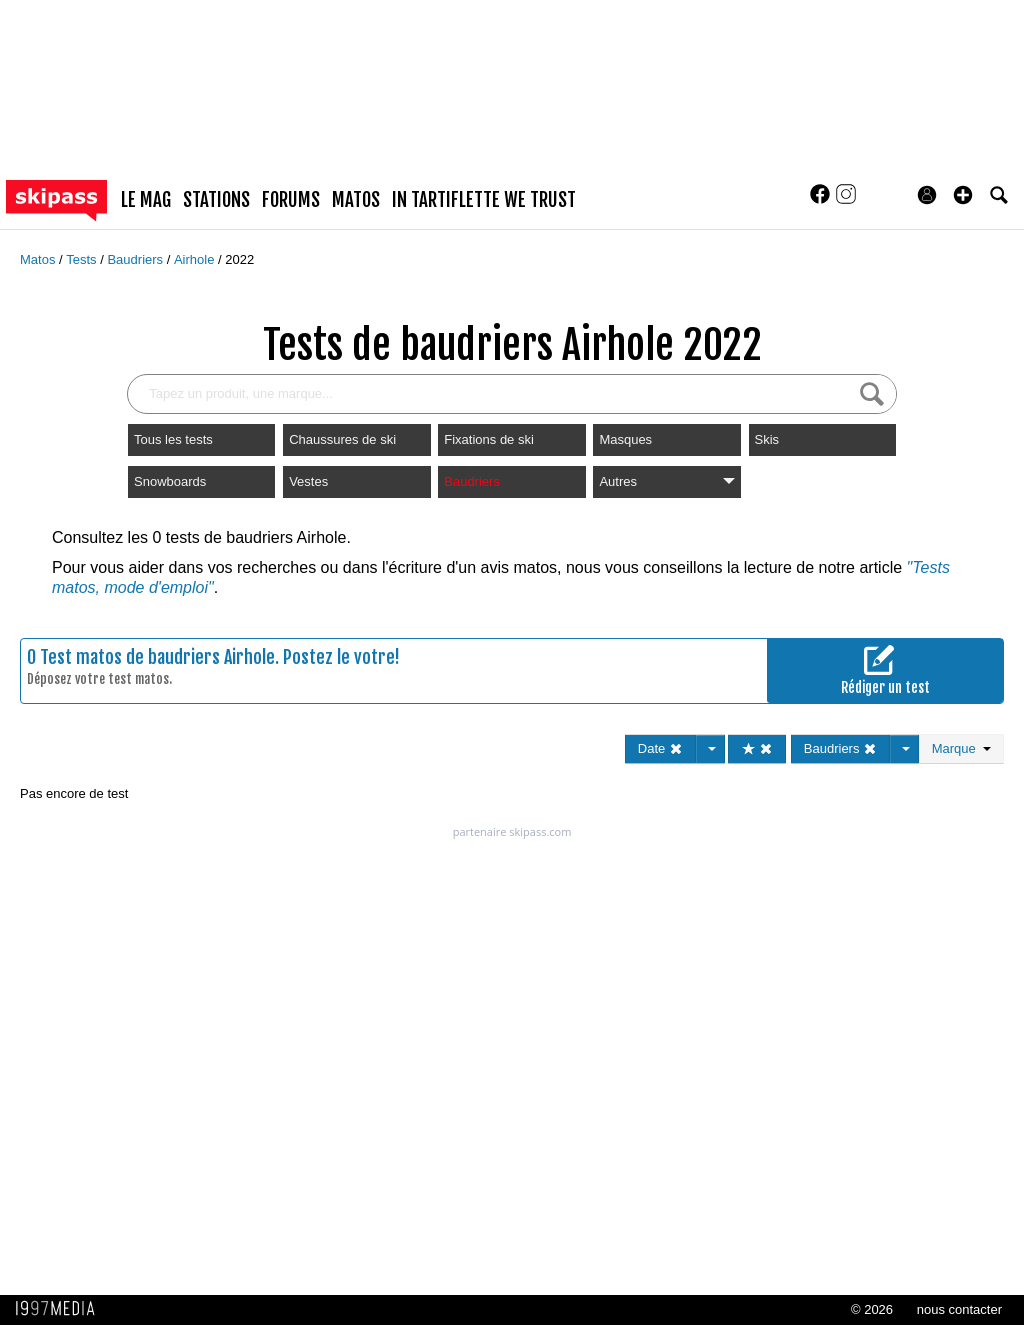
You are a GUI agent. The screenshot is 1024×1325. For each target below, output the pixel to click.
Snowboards (170, 481)
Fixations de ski (489, 439)
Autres (666, 481)
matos (356, 200)
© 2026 (872, 1309)
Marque (961, 748)
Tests (83, 259)
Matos (39, 259)
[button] (963, 195)
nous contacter (959, 1309)
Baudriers (136, 259)
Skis (767, 439)
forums (291, 200)
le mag (146, 200)
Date (660, 748)
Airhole (196, 259)
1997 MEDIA (61, 1309)
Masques (625, 439)
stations (216, 200)
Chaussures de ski (342, 439)
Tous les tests (173, 439)
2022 (239, 259)
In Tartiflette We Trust (484, 200)
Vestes (308, 481)
